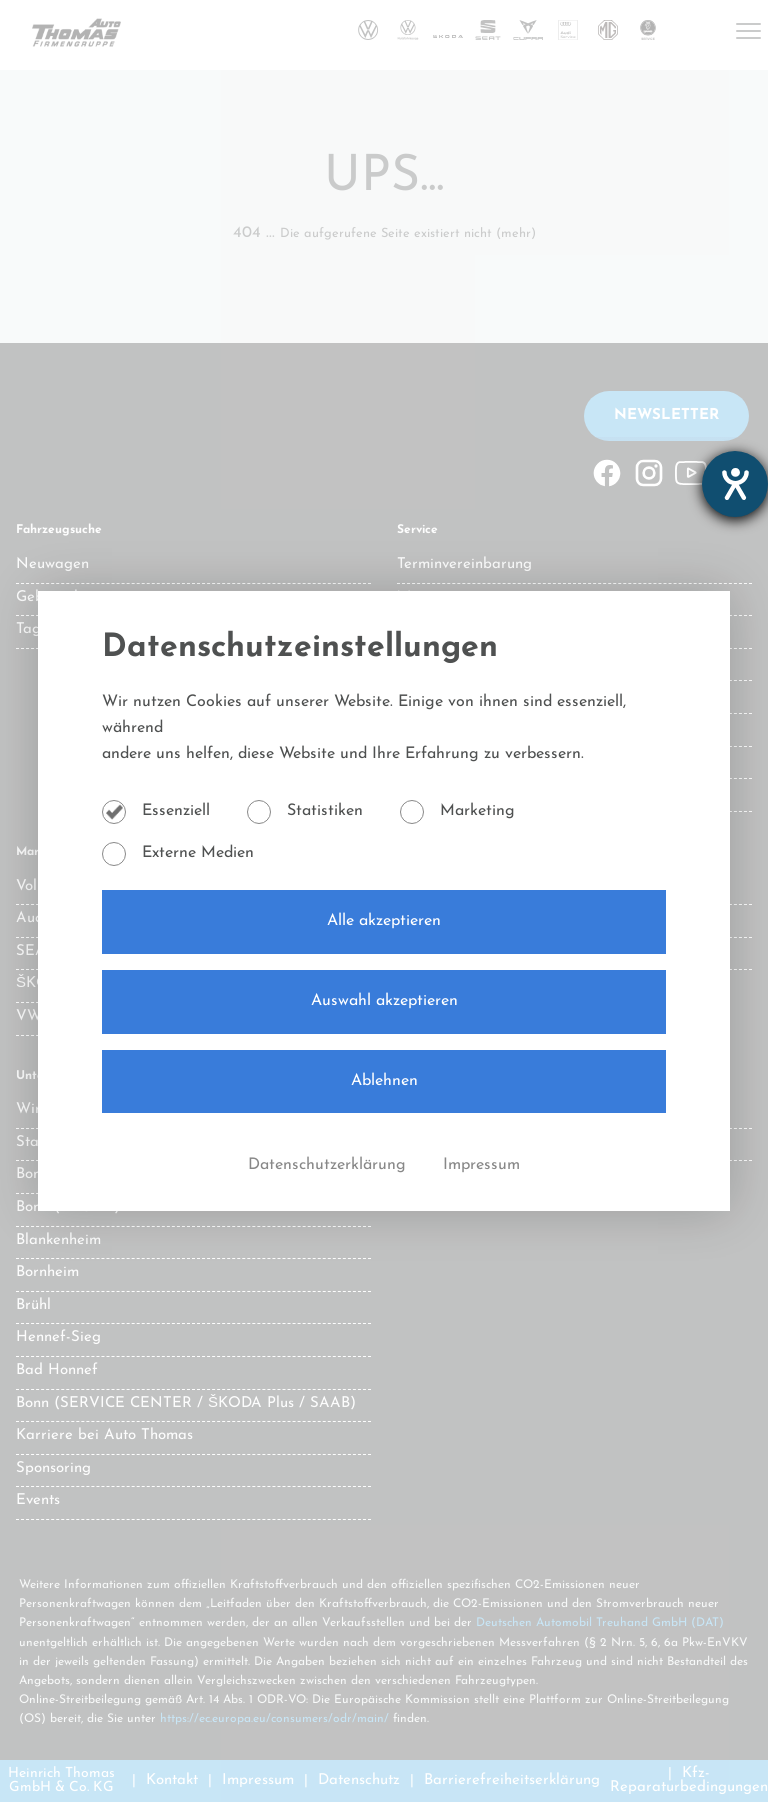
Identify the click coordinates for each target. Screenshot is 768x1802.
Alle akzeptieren (384, 921)
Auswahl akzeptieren (384, 1001)
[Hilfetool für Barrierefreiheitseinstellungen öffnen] (735, 484)
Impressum (481, 1165)
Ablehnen (384, 1081)
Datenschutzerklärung (329, 1165)
